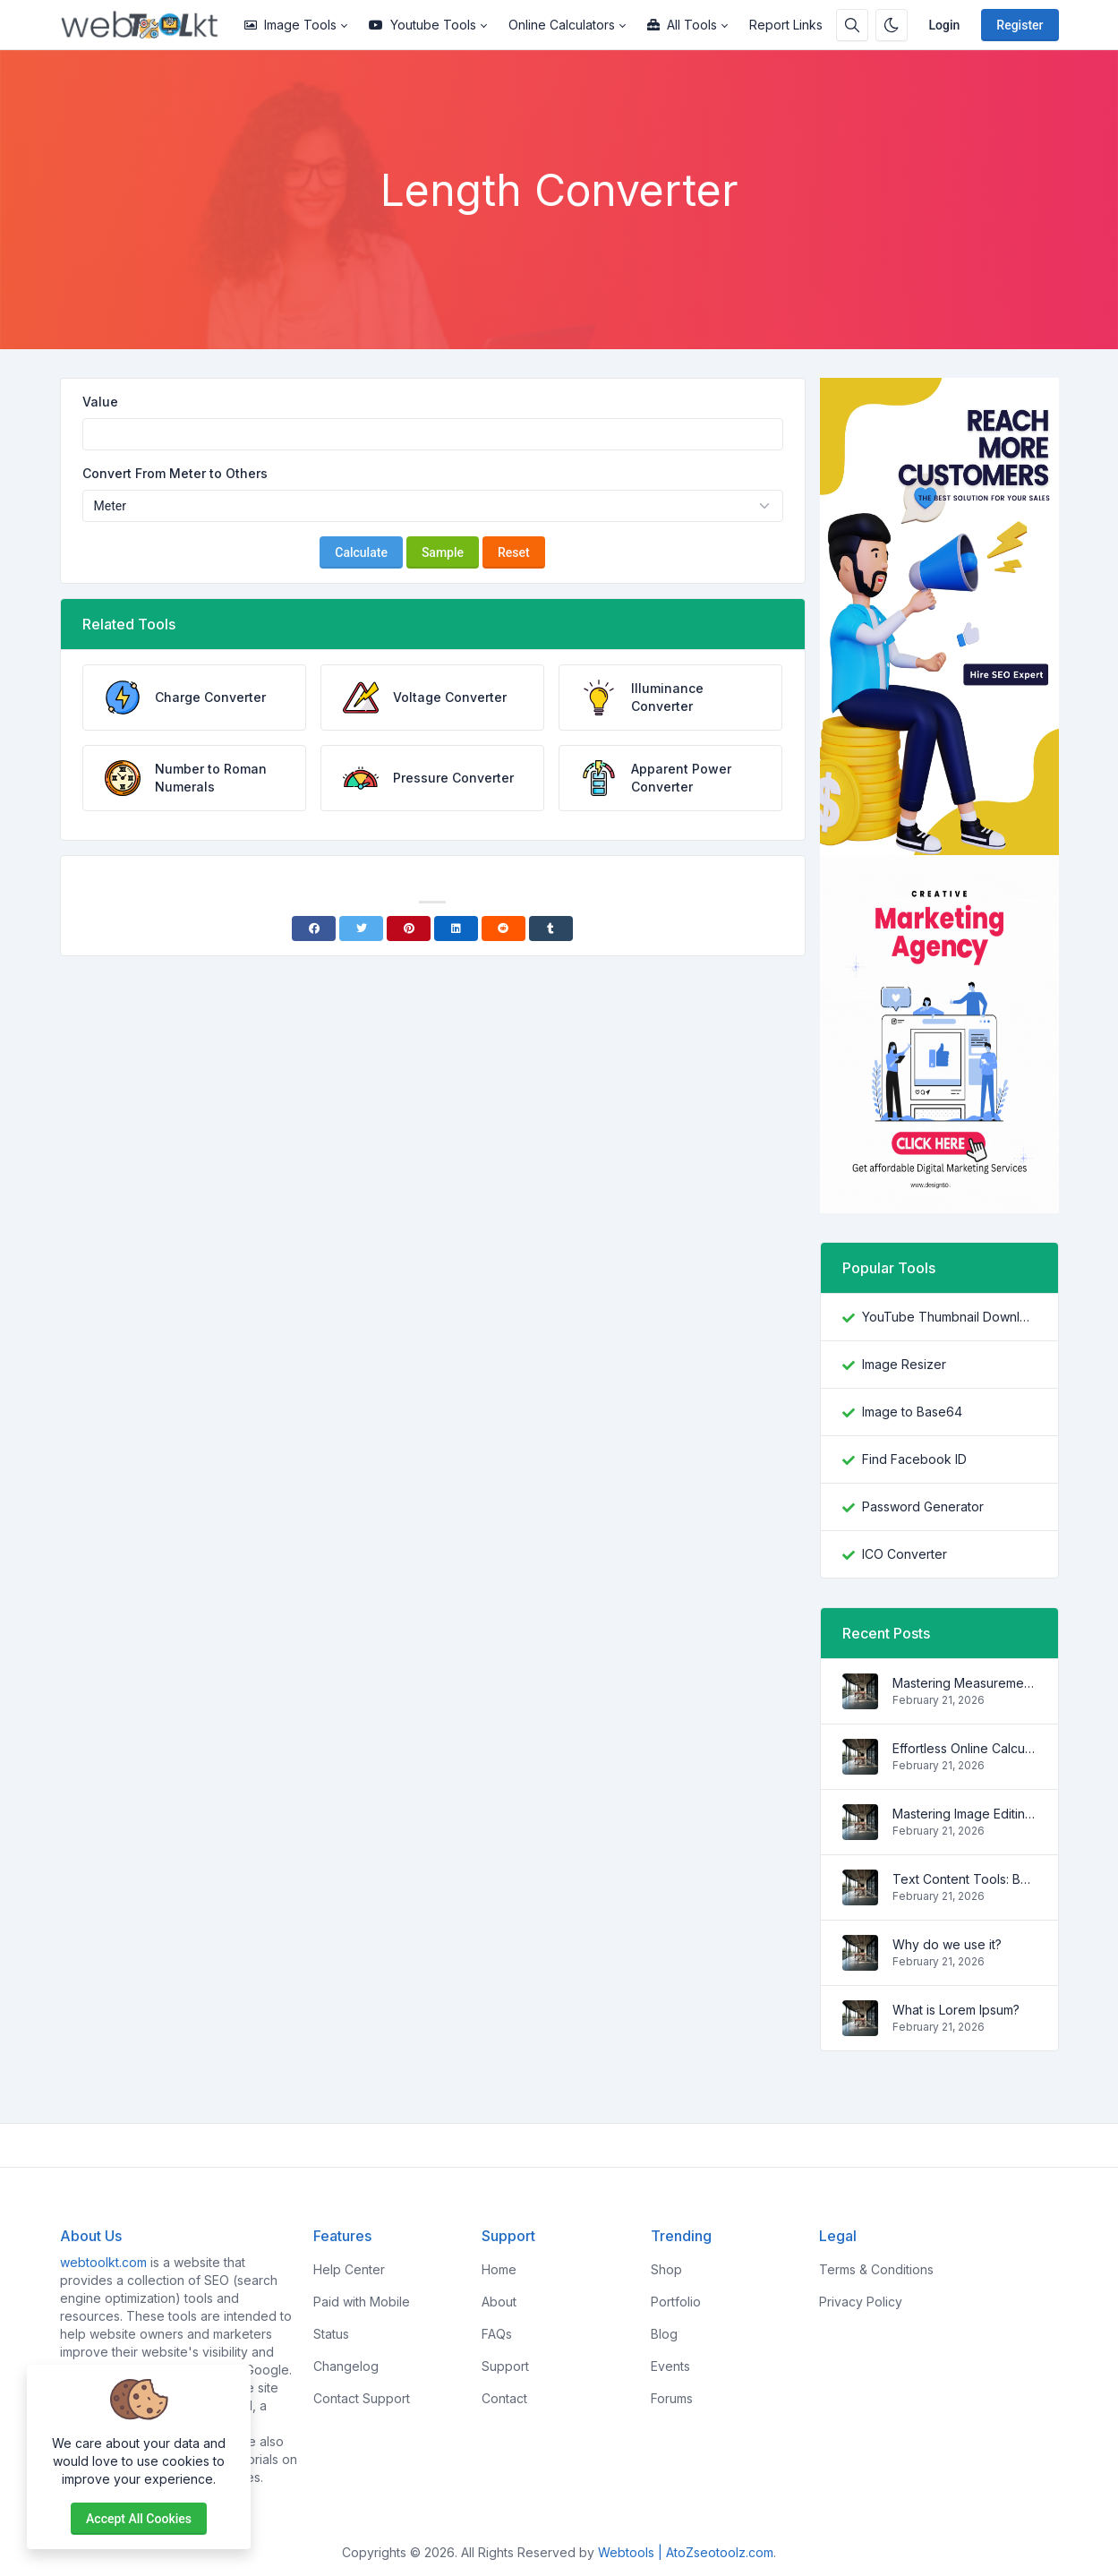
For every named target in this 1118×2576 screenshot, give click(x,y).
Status (331, 2333)
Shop (666, 2269)
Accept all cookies (139, 2519)
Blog (664, 2333)
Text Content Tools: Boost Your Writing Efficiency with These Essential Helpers (964, 1879)
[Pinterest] (409, 928)
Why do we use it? (947, 1944)
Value (100, 401)
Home (499, 2269)
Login (944, 25)
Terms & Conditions (876, 2269)
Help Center (349, 2269)
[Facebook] (314, 928)
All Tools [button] (682, 24)
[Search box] (852, 25)
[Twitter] (361, 928)
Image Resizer (904, 1364)
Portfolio (676, 2301)
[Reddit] (503, 928)
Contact (504, 2398)
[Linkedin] (456, 928)
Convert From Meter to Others (175, 473)
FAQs (497, 2333)
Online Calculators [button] (561, 24)
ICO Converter (904, 1554)
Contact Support (361, 2398)
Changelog (346, 2366)
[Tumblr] (551, 928)
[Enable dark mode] (891, 25)
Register (1019, 25)
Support (505, 2366)
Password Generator (923, 1506)
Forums (672, 2398)
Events (670, 2366)
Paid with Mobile (361, 2301)
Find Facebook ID (914, 1459)
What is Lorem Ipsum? (956, 2009)
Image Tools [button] (290, 24)
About (499, 2301)
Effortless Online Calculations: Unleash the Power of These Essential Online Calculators (964, 1748)
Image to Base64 (912, 1411)
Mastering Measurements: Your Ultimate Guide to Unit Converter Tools (964, 1682)
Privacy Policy (860, 2301)
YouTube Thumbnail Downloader (949, 1316)
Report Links (786, 24)
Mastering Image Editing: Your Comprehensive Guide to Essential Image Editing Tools (964, 1813)
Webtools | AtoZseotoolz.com (685, 2552)
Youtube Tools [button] (422, 24)
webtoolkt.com (103, 2262)
